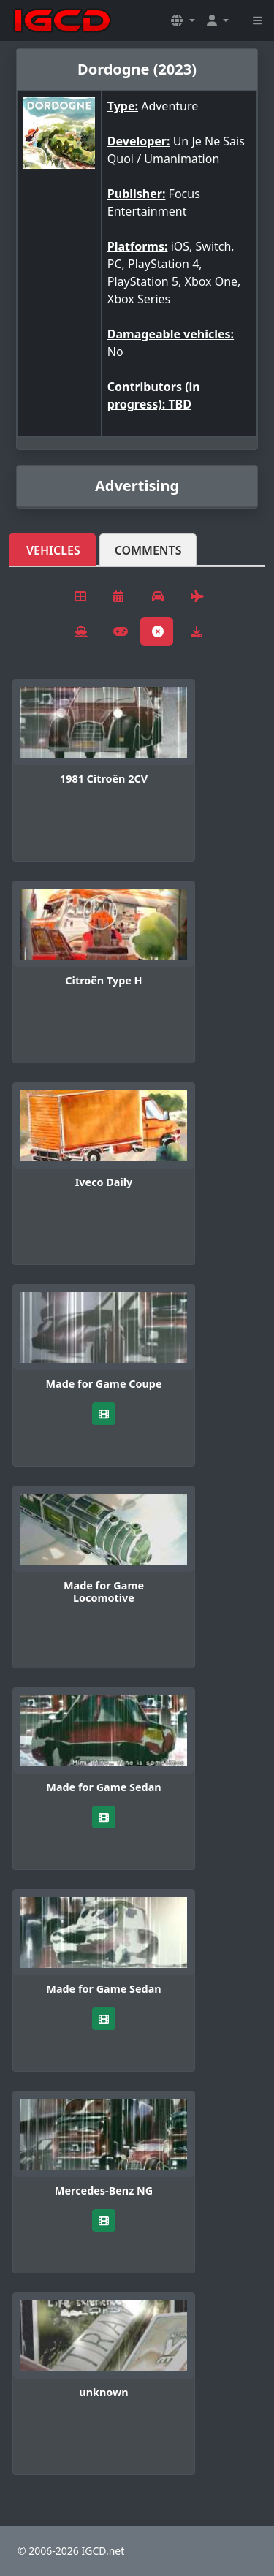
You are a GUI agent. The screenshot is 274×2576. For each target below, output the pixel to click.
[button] (182, 20)
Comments (148, 550)
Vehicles (53, 550)
